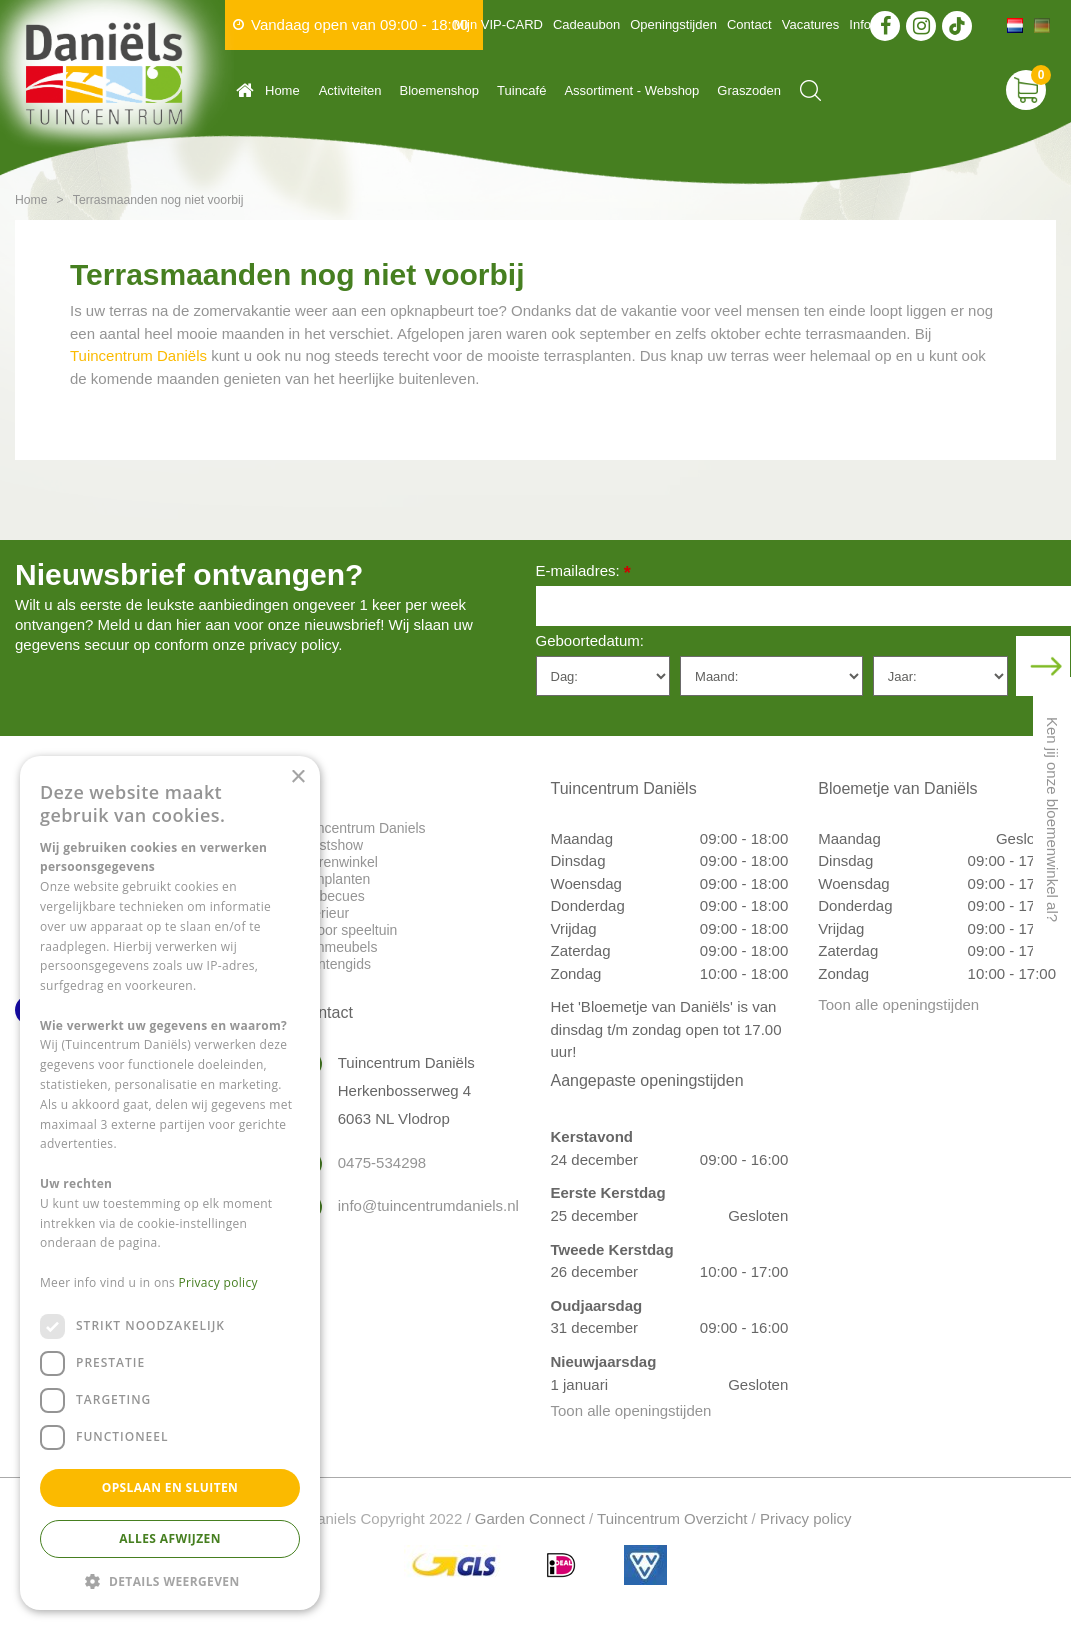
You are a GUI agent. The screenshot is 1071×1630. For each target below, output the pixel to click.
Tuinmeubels (338, 947)
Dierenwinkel (338, 862)
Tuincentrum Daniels (362, 828)
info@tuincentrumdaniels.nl (422, 1205)
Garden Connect (530, 1518)
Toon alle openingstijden (631, 1410)
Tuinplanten (334, 879)
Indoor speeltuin (348, 930)
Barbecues (331, 896)
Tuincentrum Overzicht (672, 1518)
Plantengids (334, 964)
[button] (170, 1580)
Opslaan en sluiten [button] (170, 1487)
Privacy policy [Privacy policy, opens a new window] (218, 1282)
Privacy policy (806, 1518)
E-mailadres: (583, 572)
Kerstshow (330, 845)
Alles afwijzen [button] (170, 1538)
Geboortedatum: (590, 640)
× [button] (297, 777)
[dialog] (170, 1183)
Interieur (323, 913)
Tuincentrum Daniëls (138, 355)
